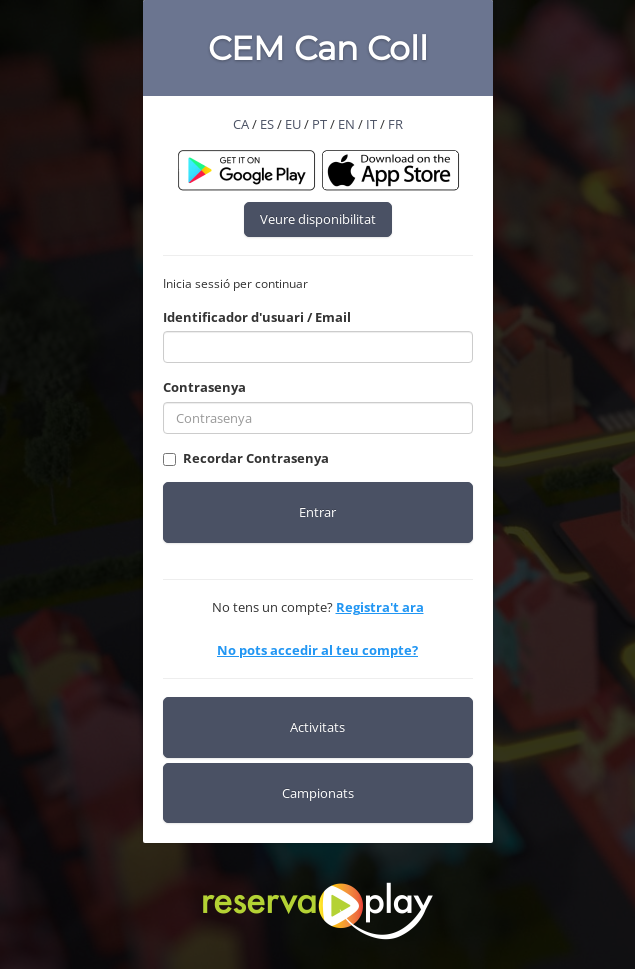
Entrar (317, 512)
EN (346, 124)
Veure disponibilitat (318, 219)
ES (267, 124)
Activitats (317, 727)
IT (371, 124)
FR (395, 124)
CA (241, 124)
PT (319, 124)
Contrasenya (204, 387)
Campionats (318, 793)
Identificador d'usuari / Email (257, 317)
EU (293, 124)
